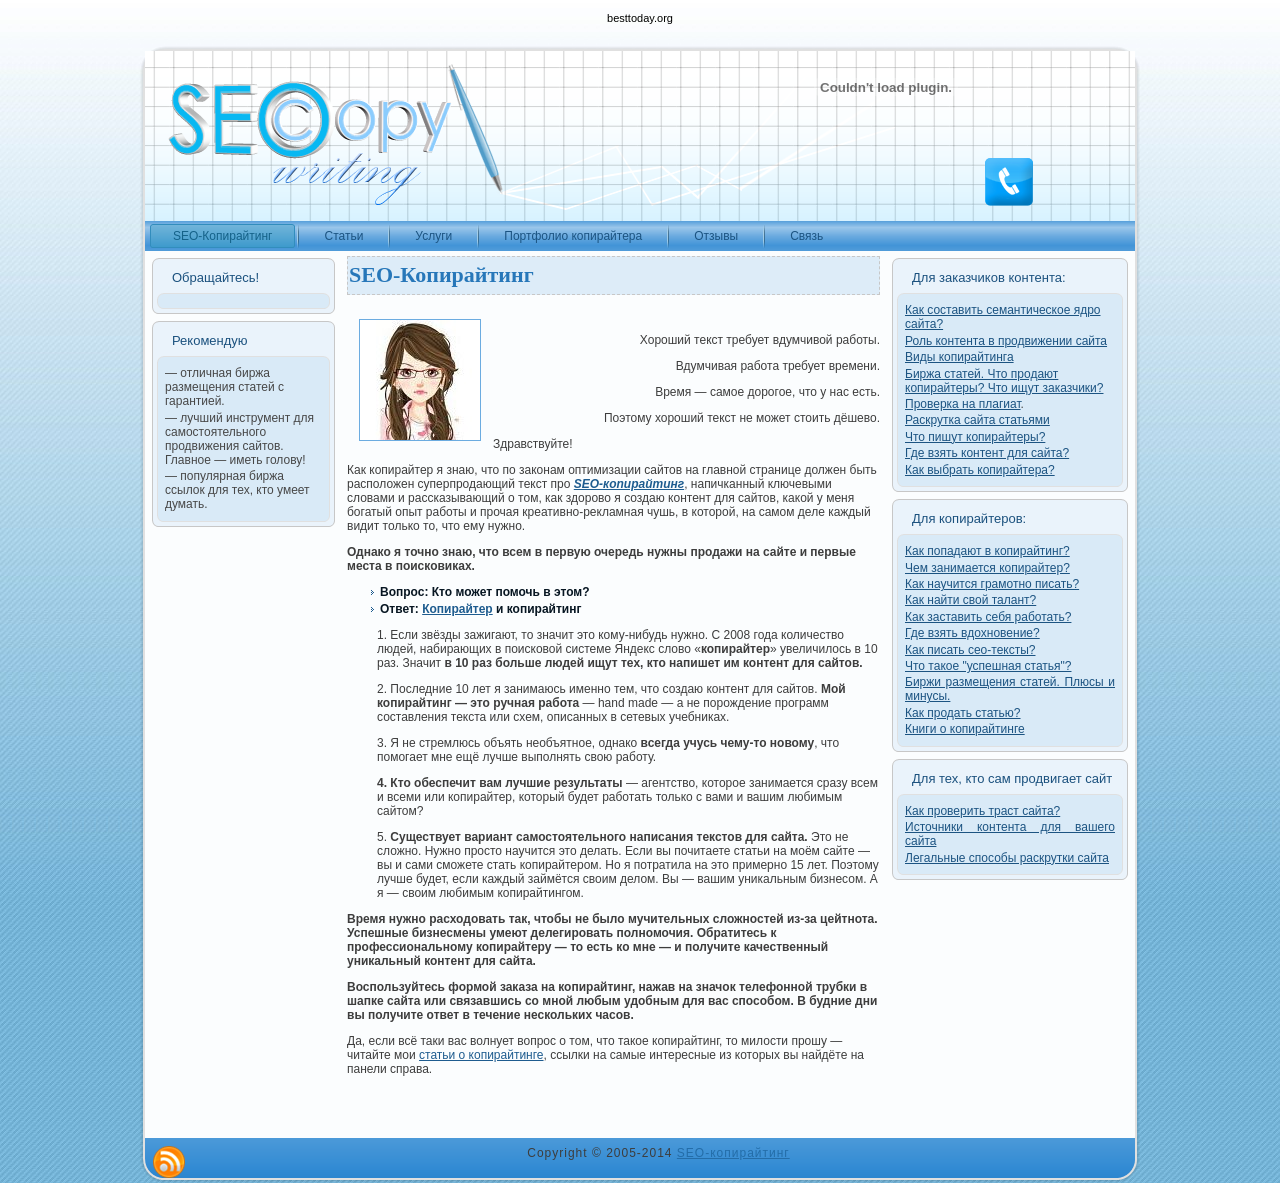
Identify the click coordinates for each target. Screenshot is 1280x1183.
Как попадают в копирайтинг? (987, 551)
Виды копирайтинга (959, 357)
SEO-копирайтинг (733, 1153)
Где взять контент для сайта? (987, 453)
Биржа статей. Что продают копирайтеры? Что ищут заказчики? (1004, 381)
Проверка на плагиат (963, 404)
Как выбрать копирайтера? (980, 470)
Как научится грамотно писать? (992, 584)
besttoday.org (640, 18)
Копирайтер (457, 609)
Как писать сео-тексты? (970, 650)
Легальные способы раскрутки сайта (1007, 858)
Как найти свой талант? (970, 600)
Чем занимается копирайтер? (987, 568)
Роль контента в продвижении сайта (1006, 341)
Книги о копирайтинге (965, 729)
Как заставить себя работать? (988, 617)
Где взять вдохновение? (972, 633)
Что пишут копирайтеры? (975, 437)
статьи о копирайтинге (481, 1055)
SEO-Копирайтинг (441, 274)
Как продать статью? (963, 713)
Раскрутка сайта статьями (977, 420)
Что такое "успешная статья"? (988, 666)
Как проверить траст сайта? (982, 811)
